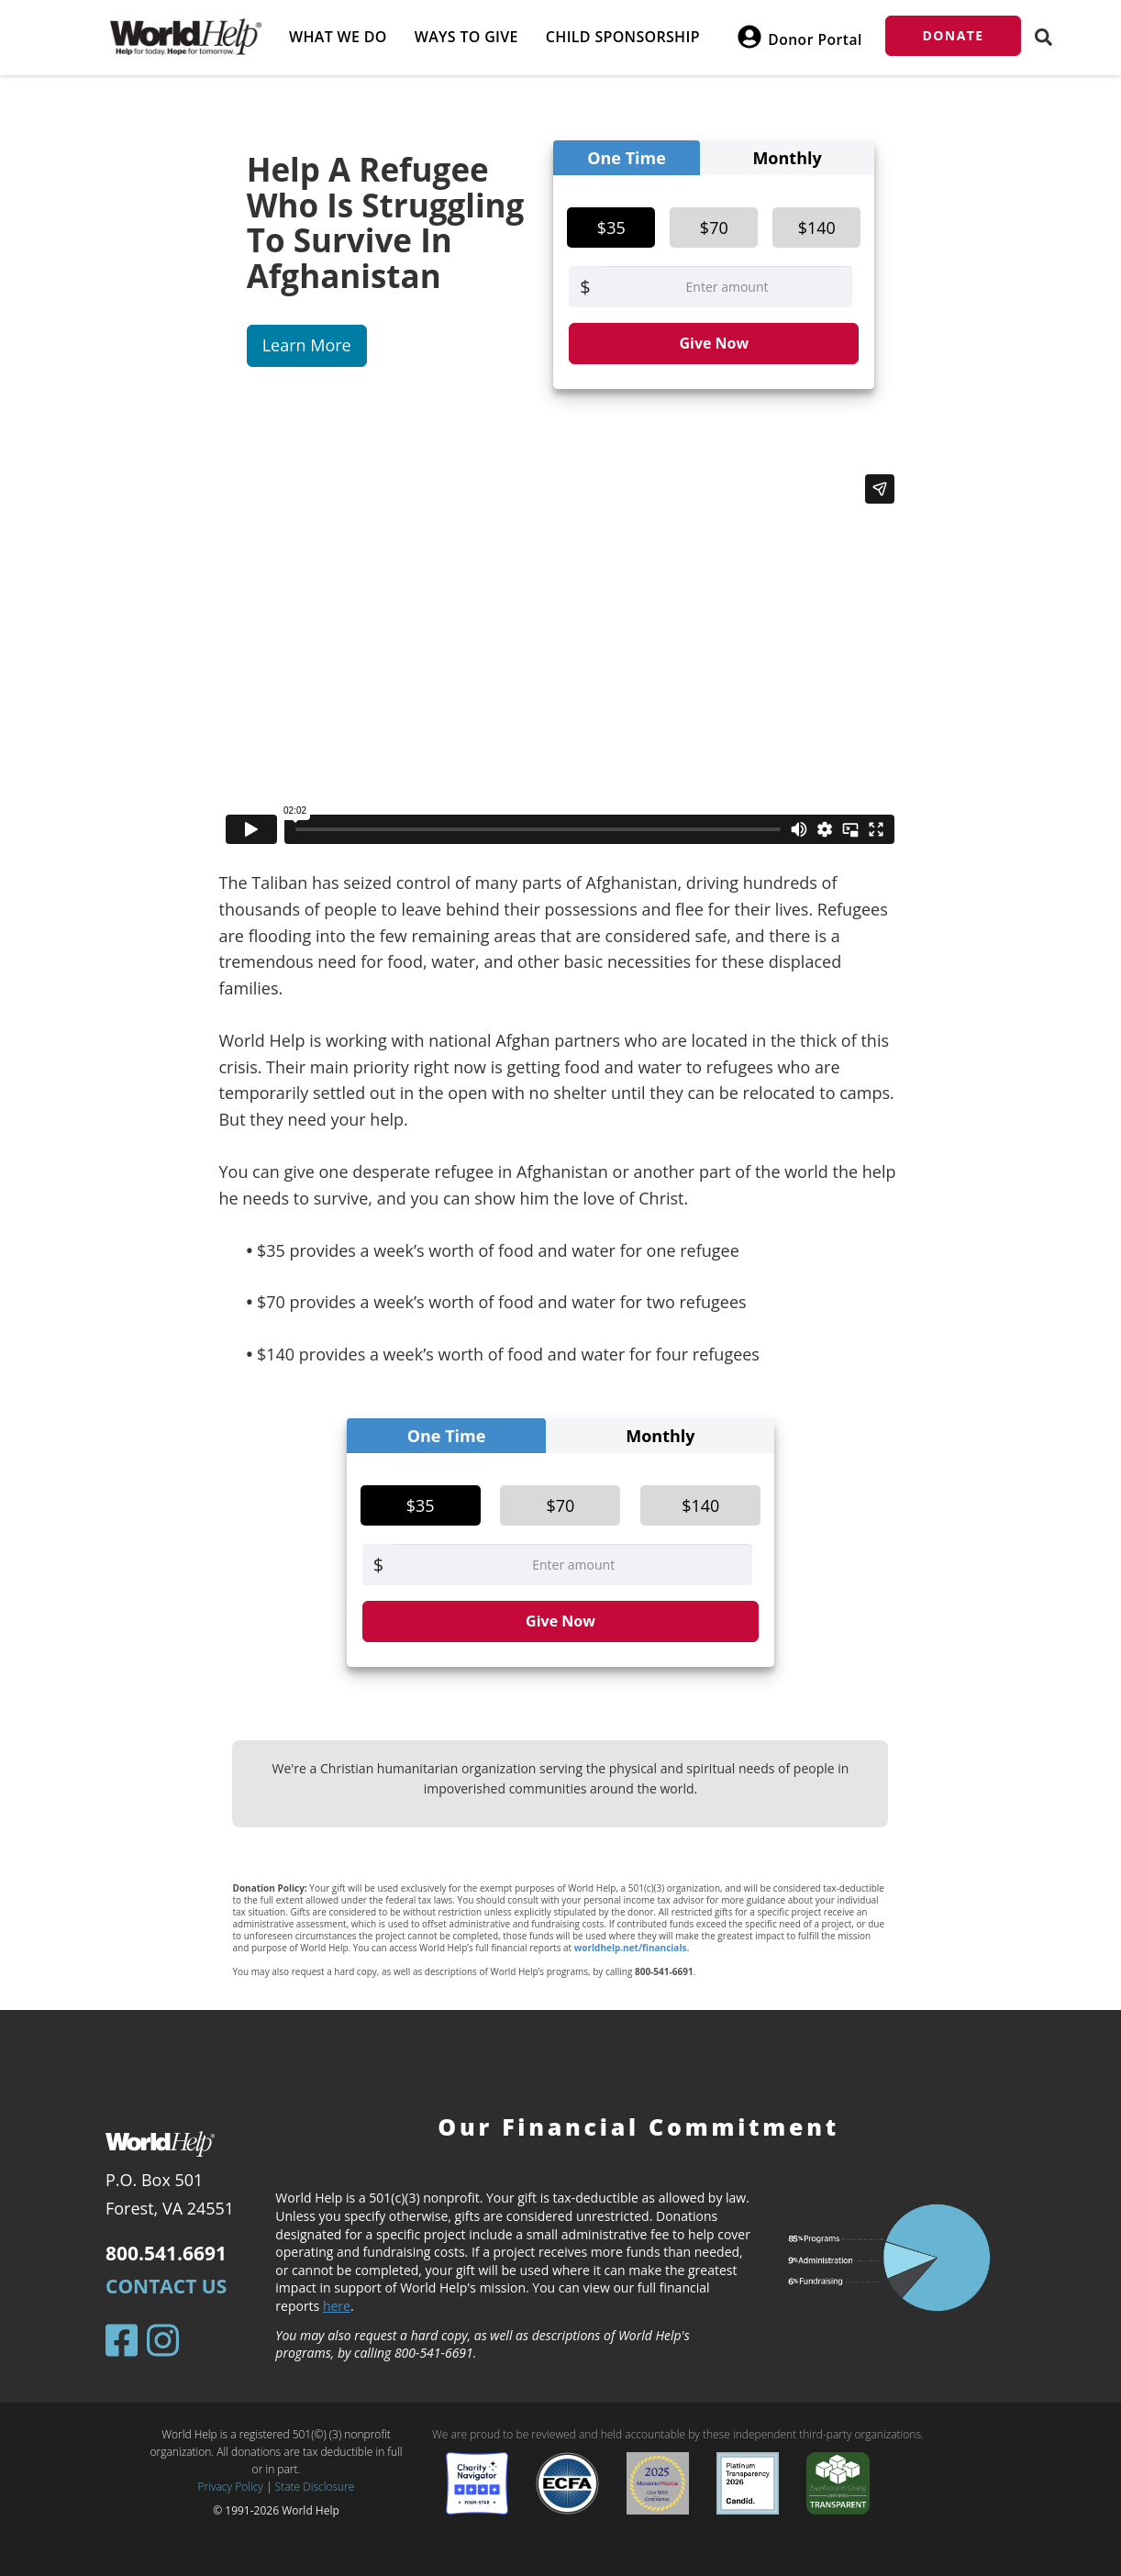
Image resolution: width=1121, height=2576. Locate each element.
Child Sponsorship (623, 37)
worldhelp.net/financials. (632, 1947)
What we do (338, 37)
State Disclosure (315, 2486)
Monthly (786, 158)
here (336, 2306)
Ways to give (466, 37)
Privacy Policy (230, 2486)
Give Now (714, 343)
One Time (626, 158)
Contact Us (166, 2286)
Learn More (306, 345)
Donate (953, 35)
